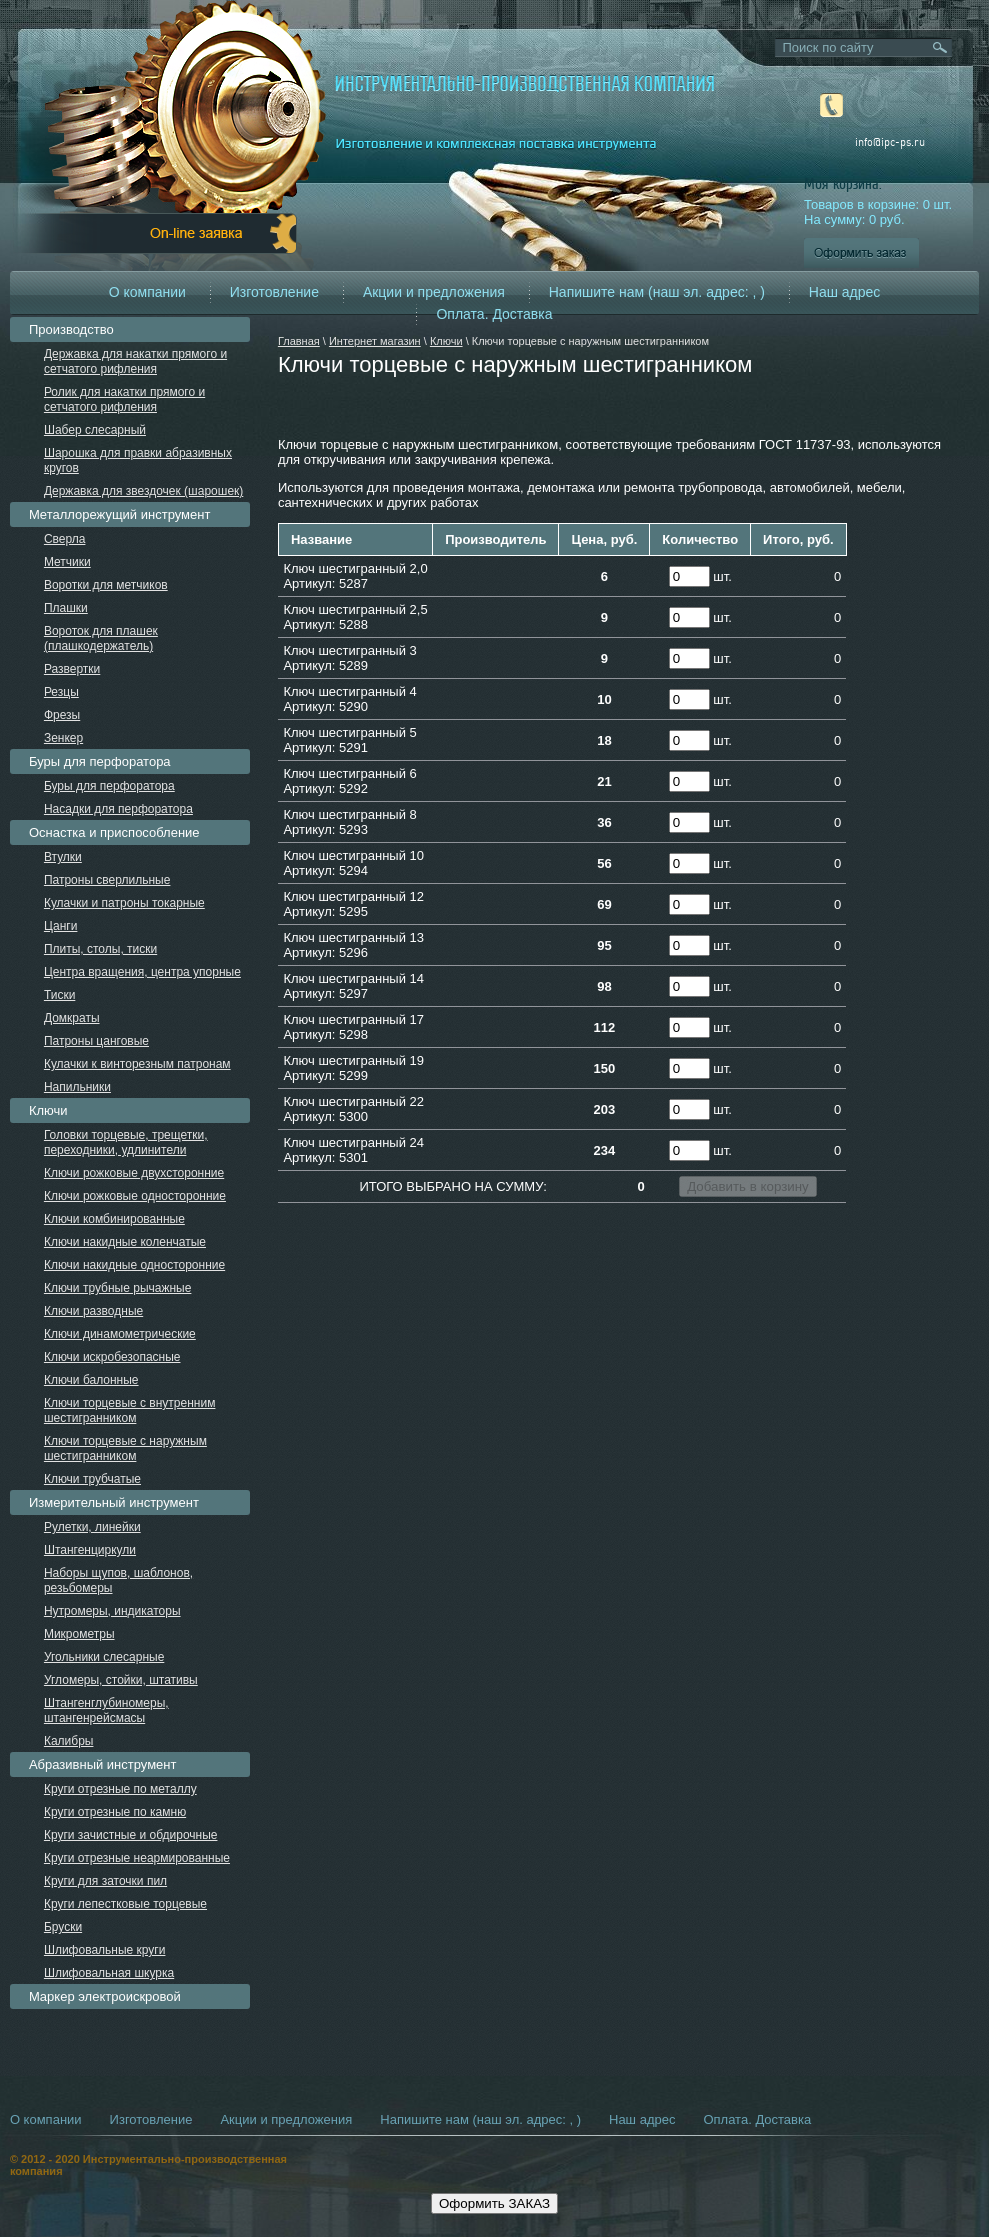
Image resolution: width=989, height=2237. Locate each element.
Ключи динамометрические (120, 1334)
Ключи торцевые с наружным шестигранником (125, 1448)
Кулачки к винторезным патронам (137, 1064)
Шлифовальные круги (105, 1950)
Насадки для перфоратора (118, 809)
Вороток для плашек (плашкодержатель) (101, 638)
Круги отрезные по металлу (120, 1789)
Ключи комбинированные (114, 1219)
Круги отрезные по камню (115, 1812)
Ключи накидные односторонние (134, 1265)
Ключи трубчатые (92, 1479)
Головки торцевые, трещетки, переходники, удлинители (126, 1142)
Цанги (61, 926)
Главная (299, 341)
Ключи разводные (93, 1311)
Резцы (61, 692)
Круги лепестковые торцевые (125, 1904)
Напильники (77, 1087)
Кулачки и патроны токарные (124, 903)
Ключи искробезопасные (112, 1357)
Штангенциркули (90, 1550)
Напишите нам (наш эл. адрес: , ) (657, 292)
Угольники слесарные (104, 1657)
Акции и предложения (434, 292)
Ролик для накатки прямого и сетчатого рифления (124, 399)
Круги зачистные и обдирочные (131, 1835)
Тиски (59, 995)
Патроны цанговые (96, 1041)
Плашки (66, 608)
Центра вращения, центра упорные (142, 972)
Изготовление (274, 292)
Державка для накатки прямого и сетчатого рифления (135, 361)
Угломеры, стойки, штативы (121, 1680)
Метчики (67, 562)
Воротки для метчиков (106, 585)
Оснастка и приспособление (114, 832)
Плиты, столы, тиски (100, 949)
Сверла (65, 539)
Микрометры (79, 1634)
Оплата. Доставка (494, 314)
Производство (71, 329)
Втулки (63, 857)
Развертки (72, 669)
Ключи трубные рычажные (118, 1288)
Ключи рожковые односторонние (135, 1196)
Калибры (69, 1741)
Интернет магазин (375, 341)
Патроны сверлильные (107, 880)
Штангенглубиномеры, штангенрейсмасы (106, 1710)
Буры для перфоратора (100, 761)
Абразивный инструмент (103, 1764)
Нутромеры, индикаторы (112, 1611)
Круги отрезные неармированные (137, 1858)
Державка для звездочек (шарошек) (143, 491)
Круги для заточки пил (105, 1881)
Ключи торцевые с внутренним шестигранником (130, 1410)
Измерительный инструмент (114, 1502)
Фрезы (62, 715)
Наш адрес (845, 292)
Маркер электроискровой (105, 1996)
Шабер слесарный (95, 430)
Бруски (63, 1927)
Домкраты (72, 1018)
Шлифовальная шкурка (109, 1973)
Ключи (446, 341)
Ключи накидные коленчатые (125, 1242)
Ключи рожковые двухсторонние (134, 1173)
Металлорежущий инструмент (119, 514)
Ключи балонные (91, 1380)
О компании (147, 292)
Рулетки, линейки (92, 1527)
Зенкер (63, 738)
